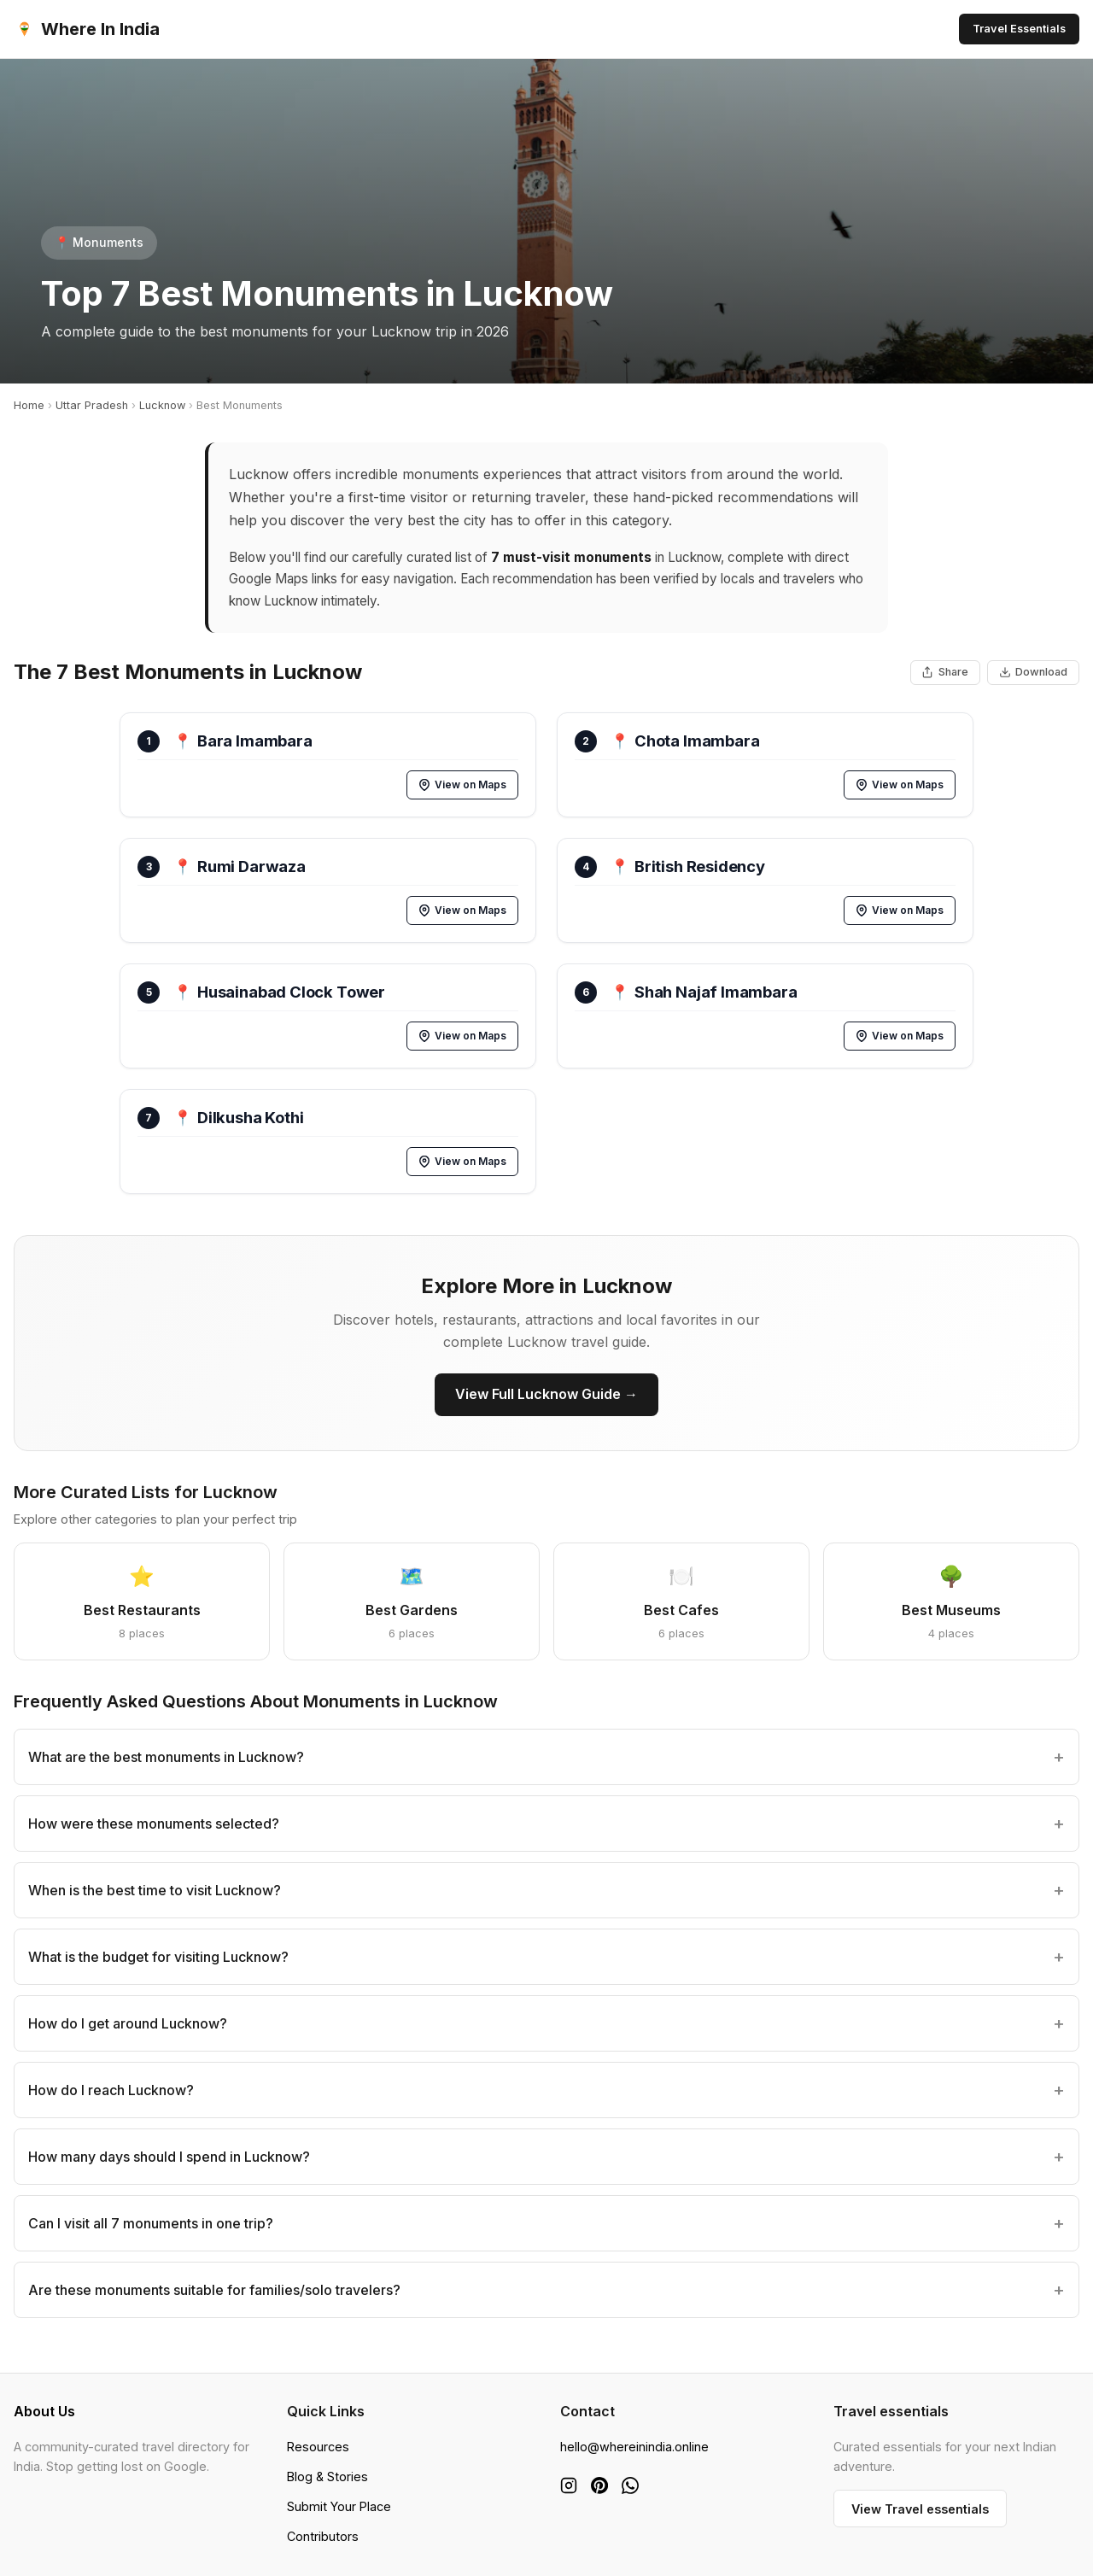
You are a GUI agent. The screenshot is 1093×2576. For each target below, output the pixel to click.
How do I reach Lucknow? (111, 2090)
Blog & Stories (327, 2476)
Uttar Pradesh (92, 405)
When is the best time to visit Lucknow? (154, 1890)
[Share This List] (945, 672)
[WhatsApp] (630, 2485)
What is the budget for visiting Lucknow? (158, 1956)
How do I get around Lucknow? (127, 2023)
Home (29, 405)
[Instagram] (568, 2485)
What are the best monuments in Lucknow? (166, 1756)
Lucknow (162, 405)
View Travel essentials (920, 2509)
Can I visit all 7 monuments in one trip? (150, 2223)
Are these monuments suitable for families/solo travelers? (214, 2289)
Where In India (87, 29)
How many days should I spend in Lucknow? (169, 2156)
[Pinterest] (599, 2485)
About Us (44, 2411)
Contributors (323, 2536)
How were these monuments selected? (153, 1823)
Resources (318, 2446)
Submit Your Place (339, 2506)
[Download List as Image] (1033, 672)
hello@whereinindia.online (634, 2446)
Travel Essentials (1019, 28)
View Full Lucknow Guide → (546, 1393)
